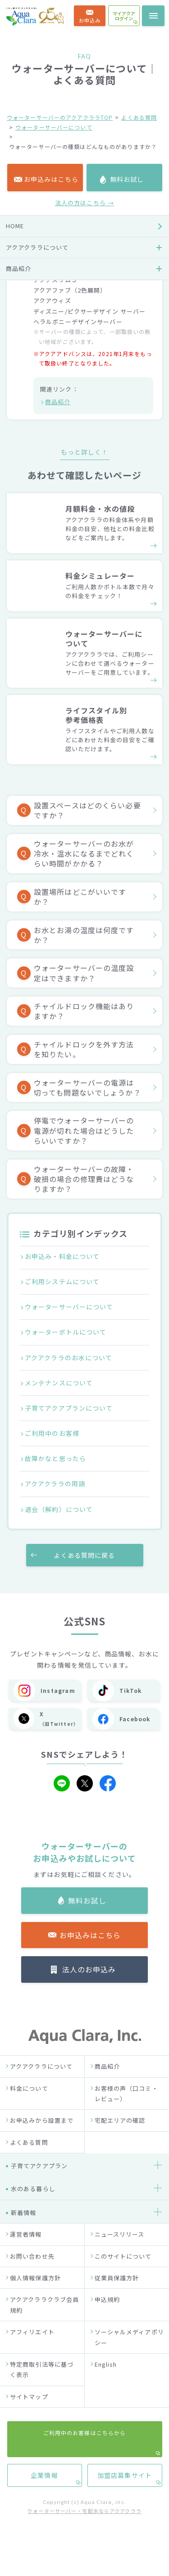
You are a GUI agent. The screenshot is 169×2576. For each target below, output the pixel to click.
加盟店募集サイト (124, 834)
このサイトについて (123, 2271)
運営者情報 (26, 2249)
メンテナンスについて (59, 1382)
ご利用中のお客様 (52, 1433)
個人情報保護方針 (35, 2293)
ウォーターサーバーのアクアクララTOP (60, 117)
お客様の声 (22, 649)
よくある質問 (139, 117)
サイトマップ (29, 2412)
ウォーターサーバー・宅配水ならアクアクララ (84, 2526)
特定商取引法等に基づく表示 (41, 2384)
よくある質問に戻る (84, 1555)
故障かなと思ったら (55, 1458)
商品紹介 (57, 401)
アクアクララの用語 (55, 1483)
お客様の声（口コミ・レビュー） (126, 2108)
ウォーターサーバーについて (53, 127)
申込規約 (107, 2314)
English (106, 2379)
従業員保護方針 (117, 2293)
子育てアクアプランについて (69, 1407)
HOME (15, 542)
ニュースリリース (120, 2249)
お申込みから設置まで (41, 2135)
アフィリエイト (32, 2347)
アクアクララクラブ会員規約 (44, 2319)
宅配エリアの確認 (120, 2135)
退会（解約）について (59, 1509)
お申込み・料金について (62, 1256)
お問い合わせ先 (32, 2271)
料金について (29, 2103)
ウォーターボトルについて (65, 1331)
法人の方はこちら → (84, 519)
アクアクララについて (41, 2081)
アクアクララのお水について (69, 1357)
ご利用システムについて (62, 1281)
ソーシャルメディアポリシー (129, 2352)
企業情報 (44, 834)
